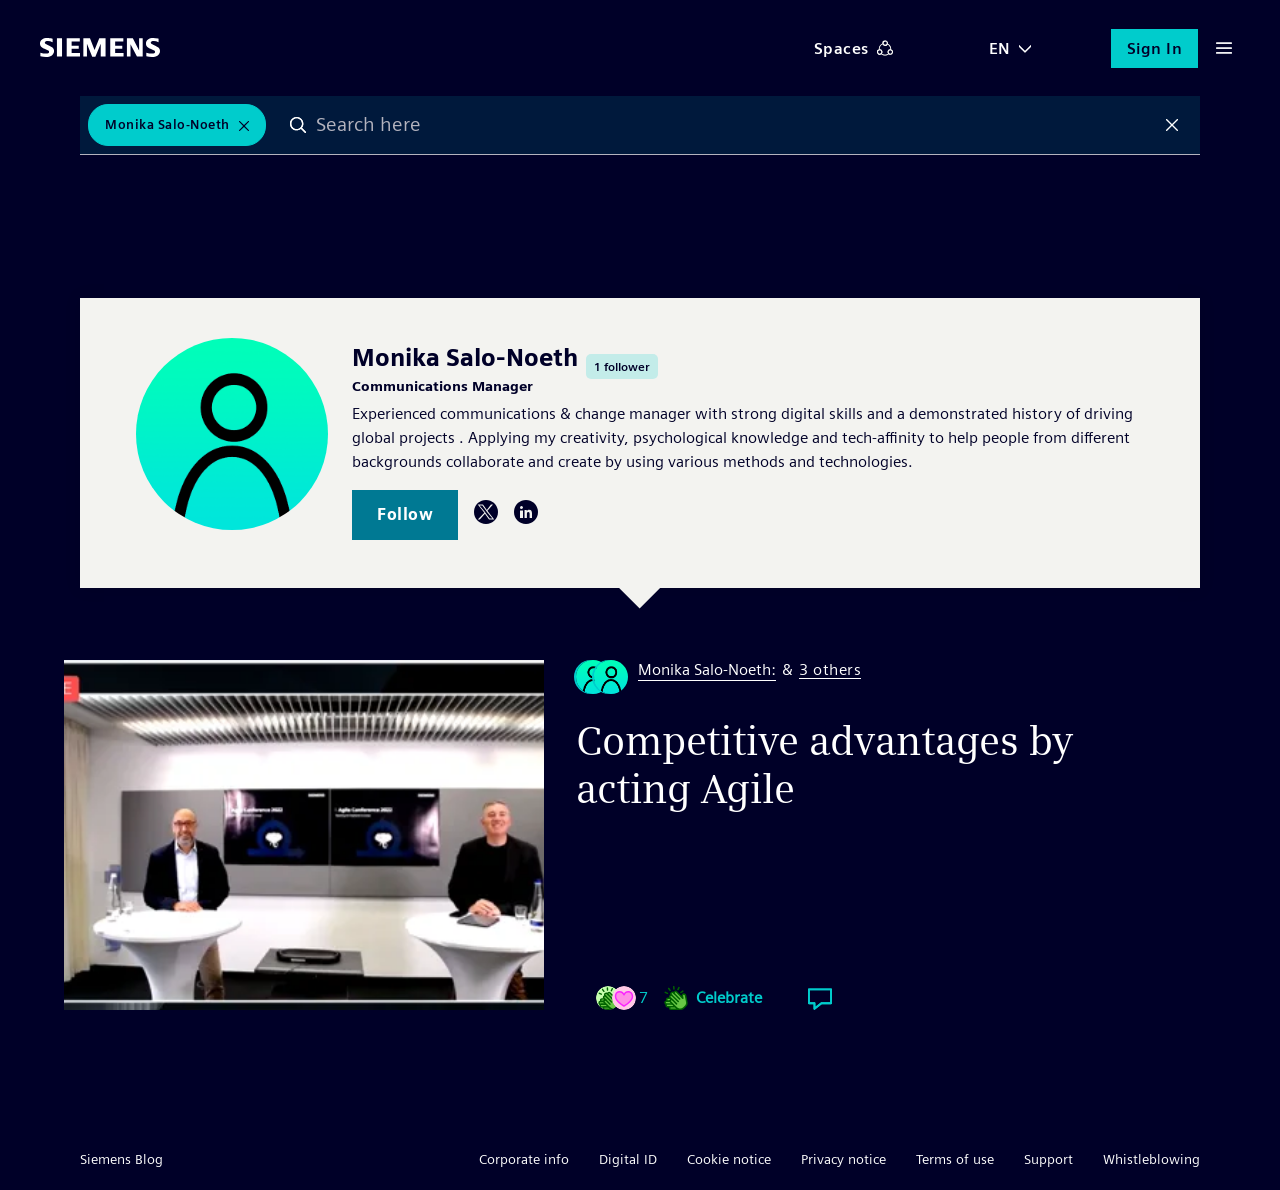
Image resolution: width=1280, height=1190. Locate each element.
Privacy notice (843, 1159)
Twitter (486, 512)
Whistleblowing (1151, 1159)
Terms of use (955, 1159)
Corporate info (524, 1159)
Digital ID (628, 1159)
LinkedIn (526, 512)
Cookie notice (729, 1159)
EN (1000, 48)
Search (299, 125)
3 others (830, 670)
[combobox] (736, 125)
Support (1048, 1159)
